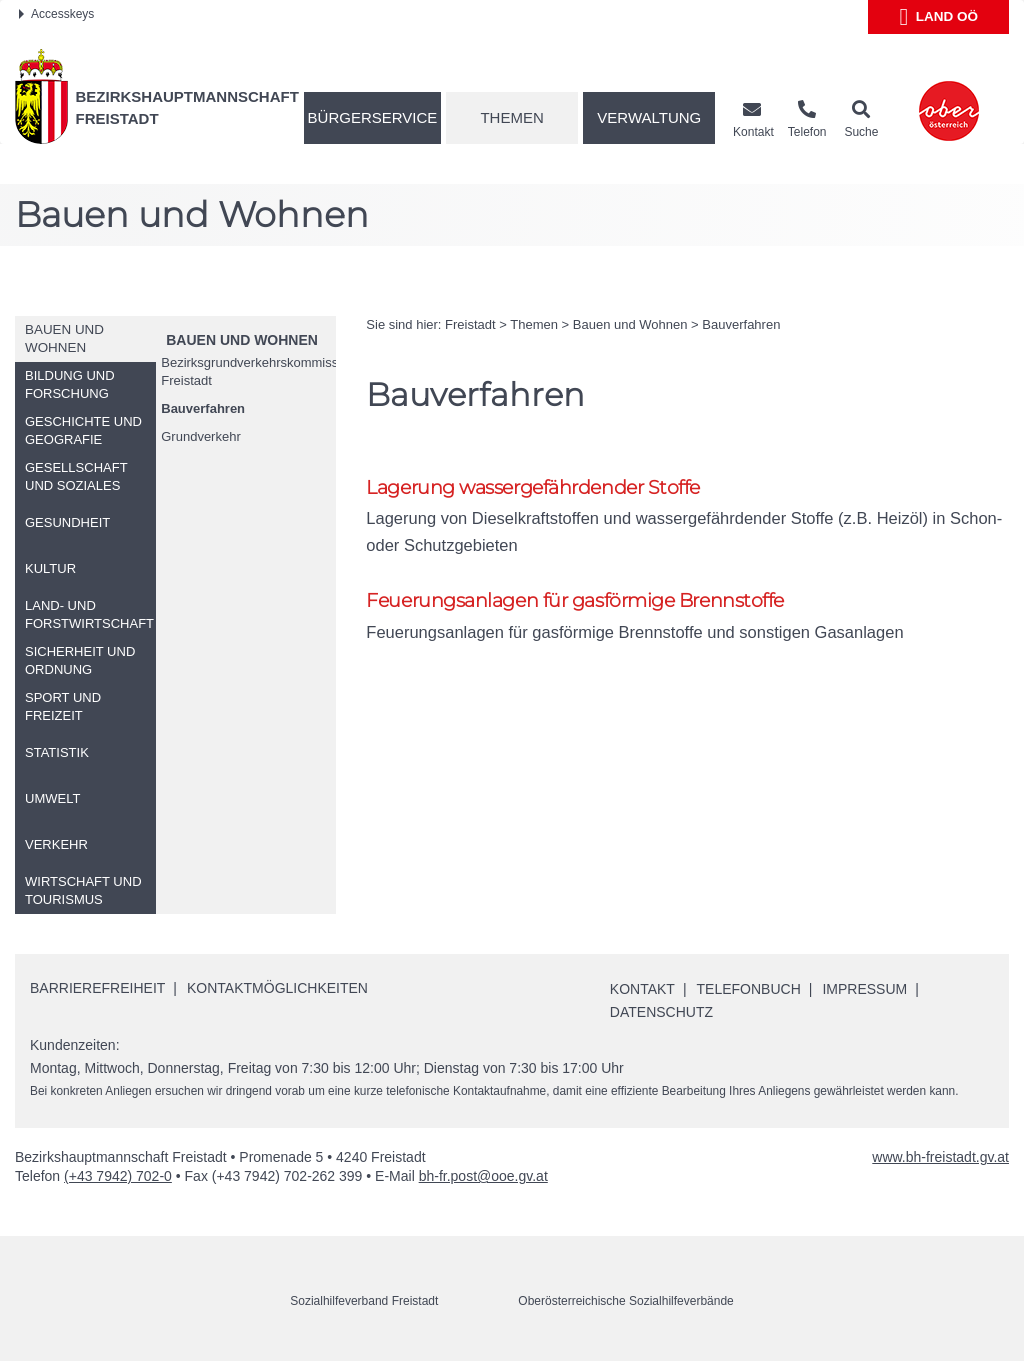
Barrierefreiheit (97, 988)
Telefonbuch (749, 989)
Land (938, 17)
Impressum (864, 989)
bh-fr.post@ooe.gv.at (483, 1176)
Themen (511, 117)
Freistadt (470, 324)
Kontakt (642, 989)
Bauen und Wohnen (242, 340)
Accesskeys (56, 14)
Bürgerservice (373, 117)
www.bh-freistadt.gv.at (940, 1157)
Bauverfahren (203, 408)
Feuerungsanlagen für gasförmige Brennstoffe (575, 600)
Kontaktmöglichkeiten (277, 988)
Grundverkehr (200, 436)
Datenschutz (661, 1012)
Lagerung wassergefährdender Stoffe (533, 487)
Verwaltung (649, 117)
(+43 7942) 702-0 (118, 1176)
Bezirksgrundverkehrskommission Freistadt (248, 371)
